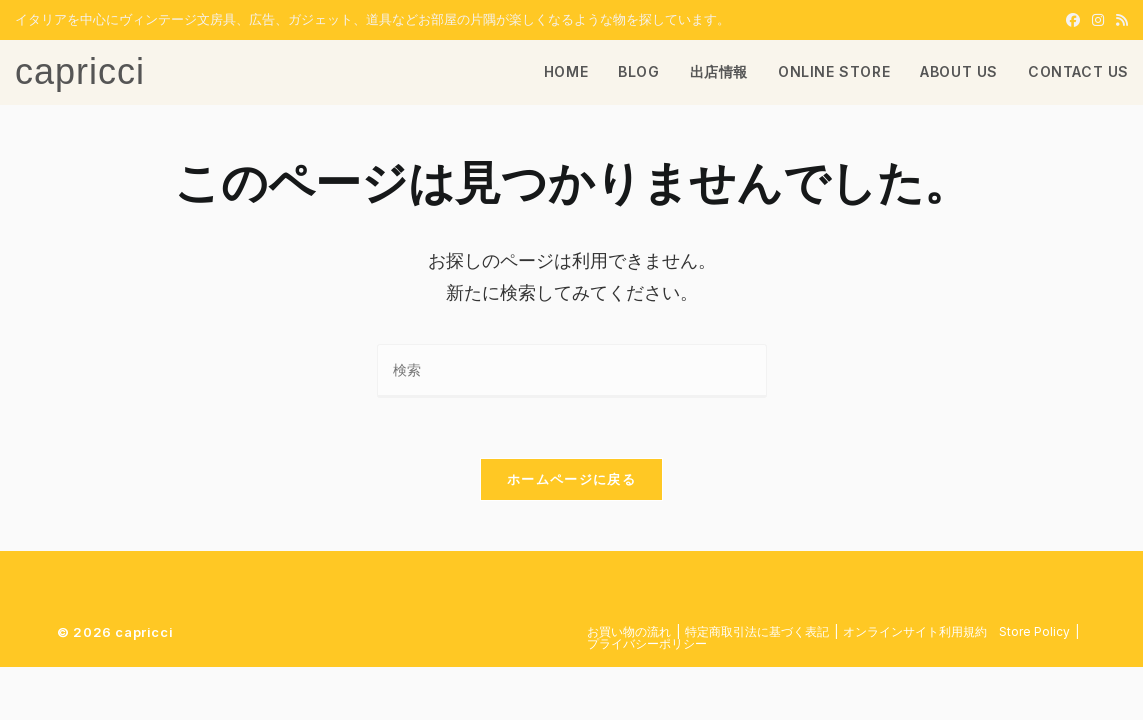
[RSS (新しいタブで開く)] (1119, 20)
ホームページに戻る (571, 479)
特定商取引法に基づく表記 (757, 631)
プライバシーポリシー (647, 643)
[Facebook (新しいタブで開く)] (1073, 20)
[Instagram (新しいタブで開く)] (1098, 20)
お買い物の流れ (629, 631)
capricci (80, 71)
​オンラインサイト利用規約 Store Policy (956, 631)
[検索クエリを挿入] (572, 370)
